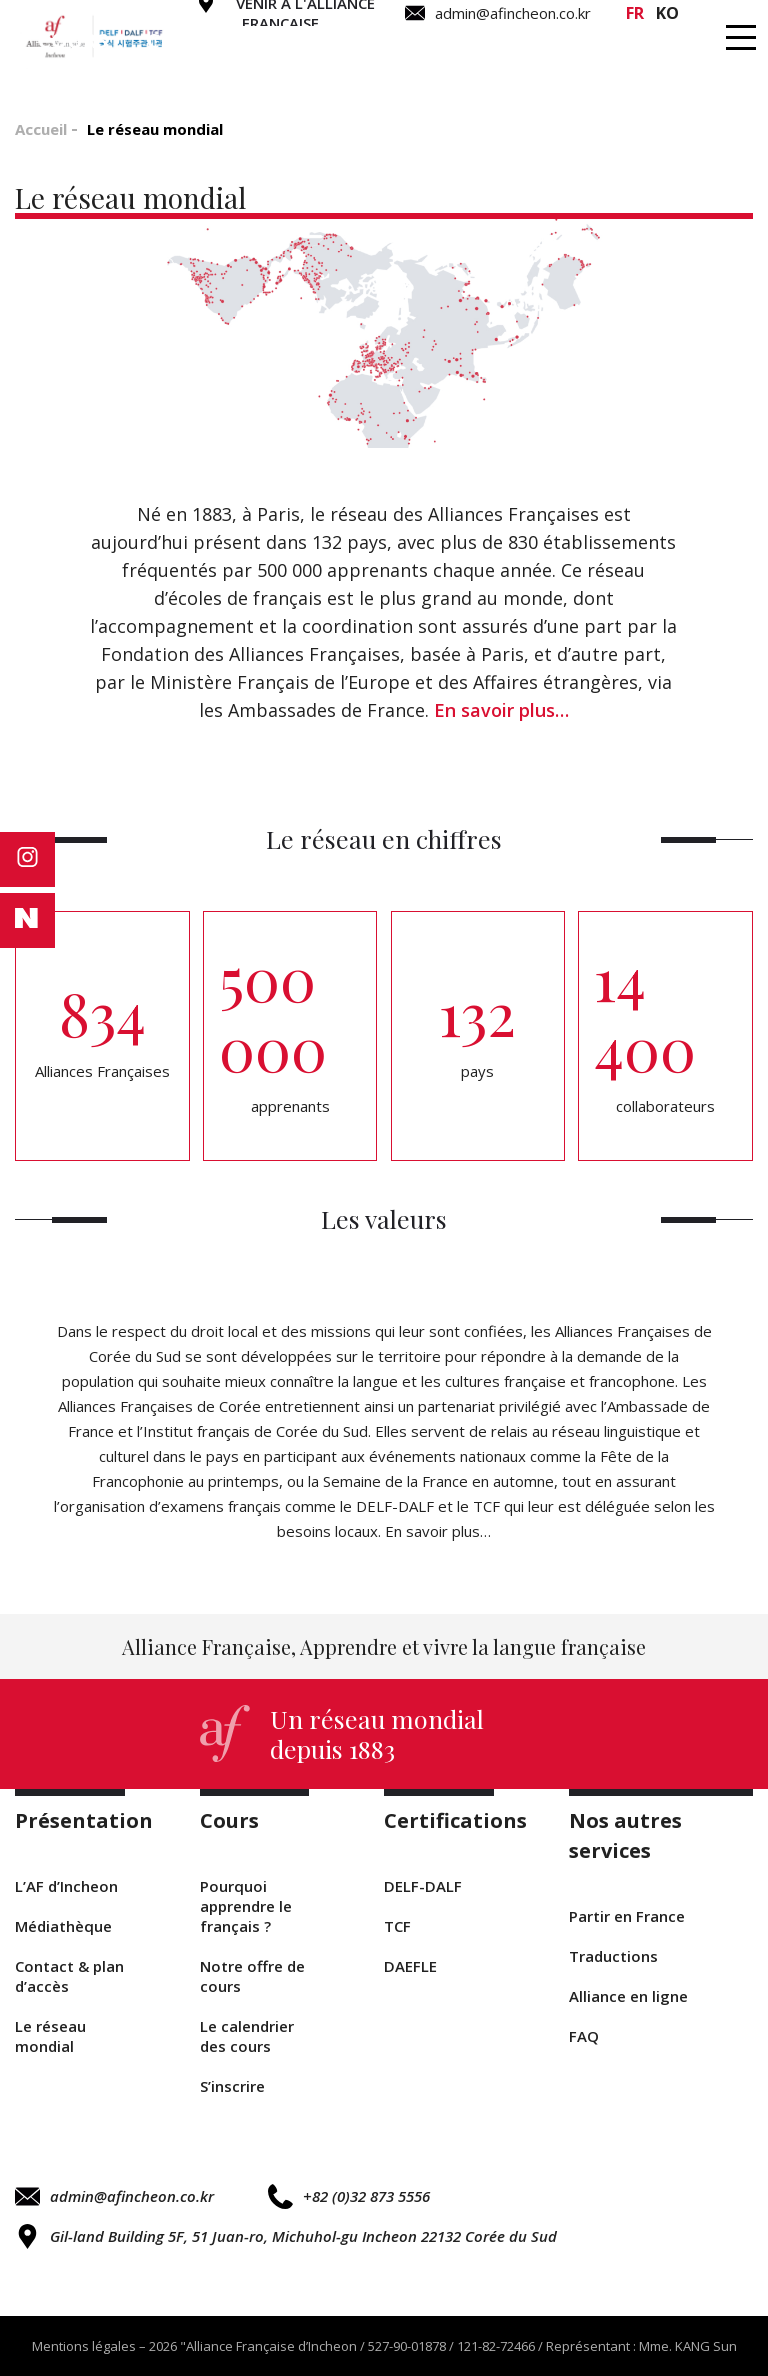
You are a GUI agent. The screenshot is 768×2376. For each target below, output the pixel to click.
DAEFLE (410, 1966)
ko (667, 13)
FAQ (584, 2036)
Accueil (41, 129)
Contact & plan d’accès (69, 1976)
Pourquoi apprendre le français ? (246, 1906)
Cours (73, 40)
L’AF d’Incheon (66, 1886)
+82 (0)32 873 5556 (349, 2196)
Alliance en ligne (628, 1996)
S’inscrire (232, 2086)
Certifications (230, 40)
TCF (397, 1926)
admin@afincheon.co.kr (114, 2196)
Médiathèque (63, 1926)
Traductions (426, 40)
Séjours (582, 40)
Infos (695, 40)
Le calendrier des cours (247, 2036)
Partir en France (627, 1916)
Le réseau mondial (50, 2036)
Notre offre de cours (252, 1976)
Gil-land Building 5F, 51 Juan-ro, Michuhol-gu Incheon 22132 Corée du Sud (286, 2236)
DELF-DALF (423, 1886)
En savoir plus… (501, 710)
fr (635, 13)
